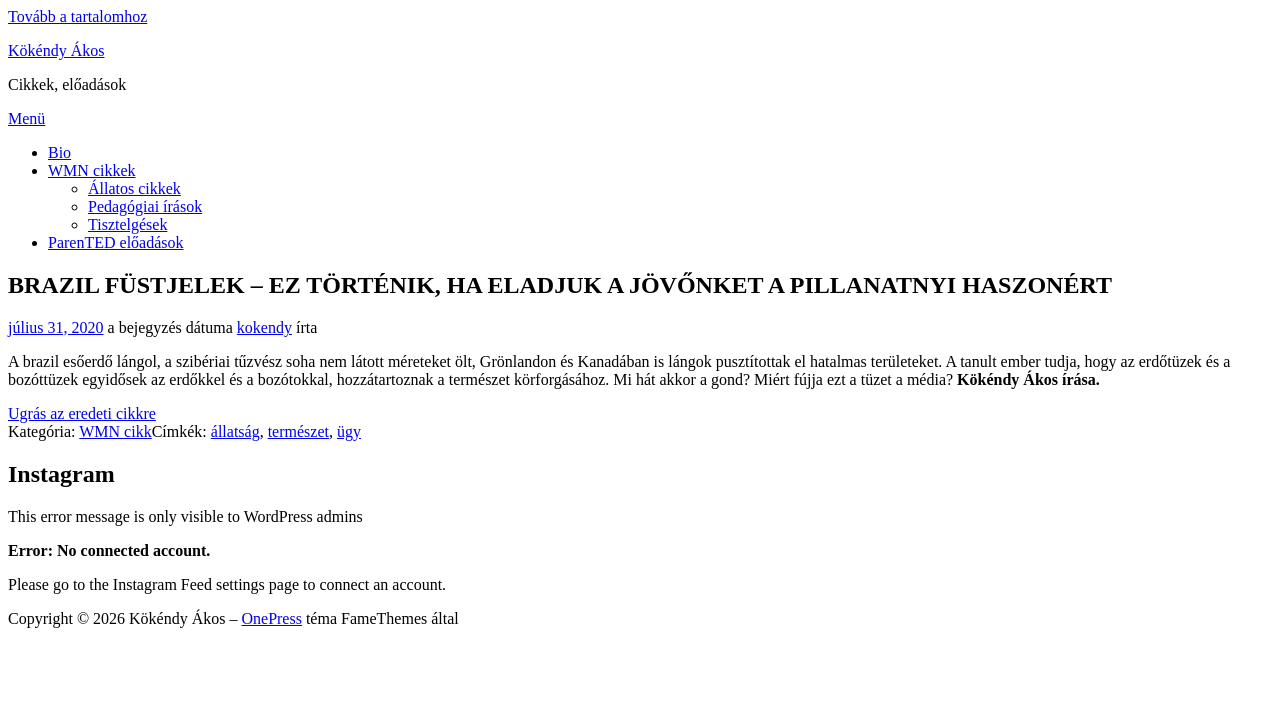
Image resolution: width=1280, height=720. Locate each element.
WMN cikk (115, 431)
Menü (26, 118)
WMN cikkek (92, 170)
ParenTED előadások (116, 242)
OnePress (271, 618)
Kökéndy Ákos (56, 50)
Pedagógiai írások (145, 206)
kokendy (264, 327)
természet (298, 431)
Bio (59, 152)
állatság (235, 431)
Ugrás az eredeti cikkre (82, 413)
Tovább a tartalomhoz (77, 16)
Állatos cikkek (134, 188)
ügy (349, 431)
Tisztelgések (127, 224)
